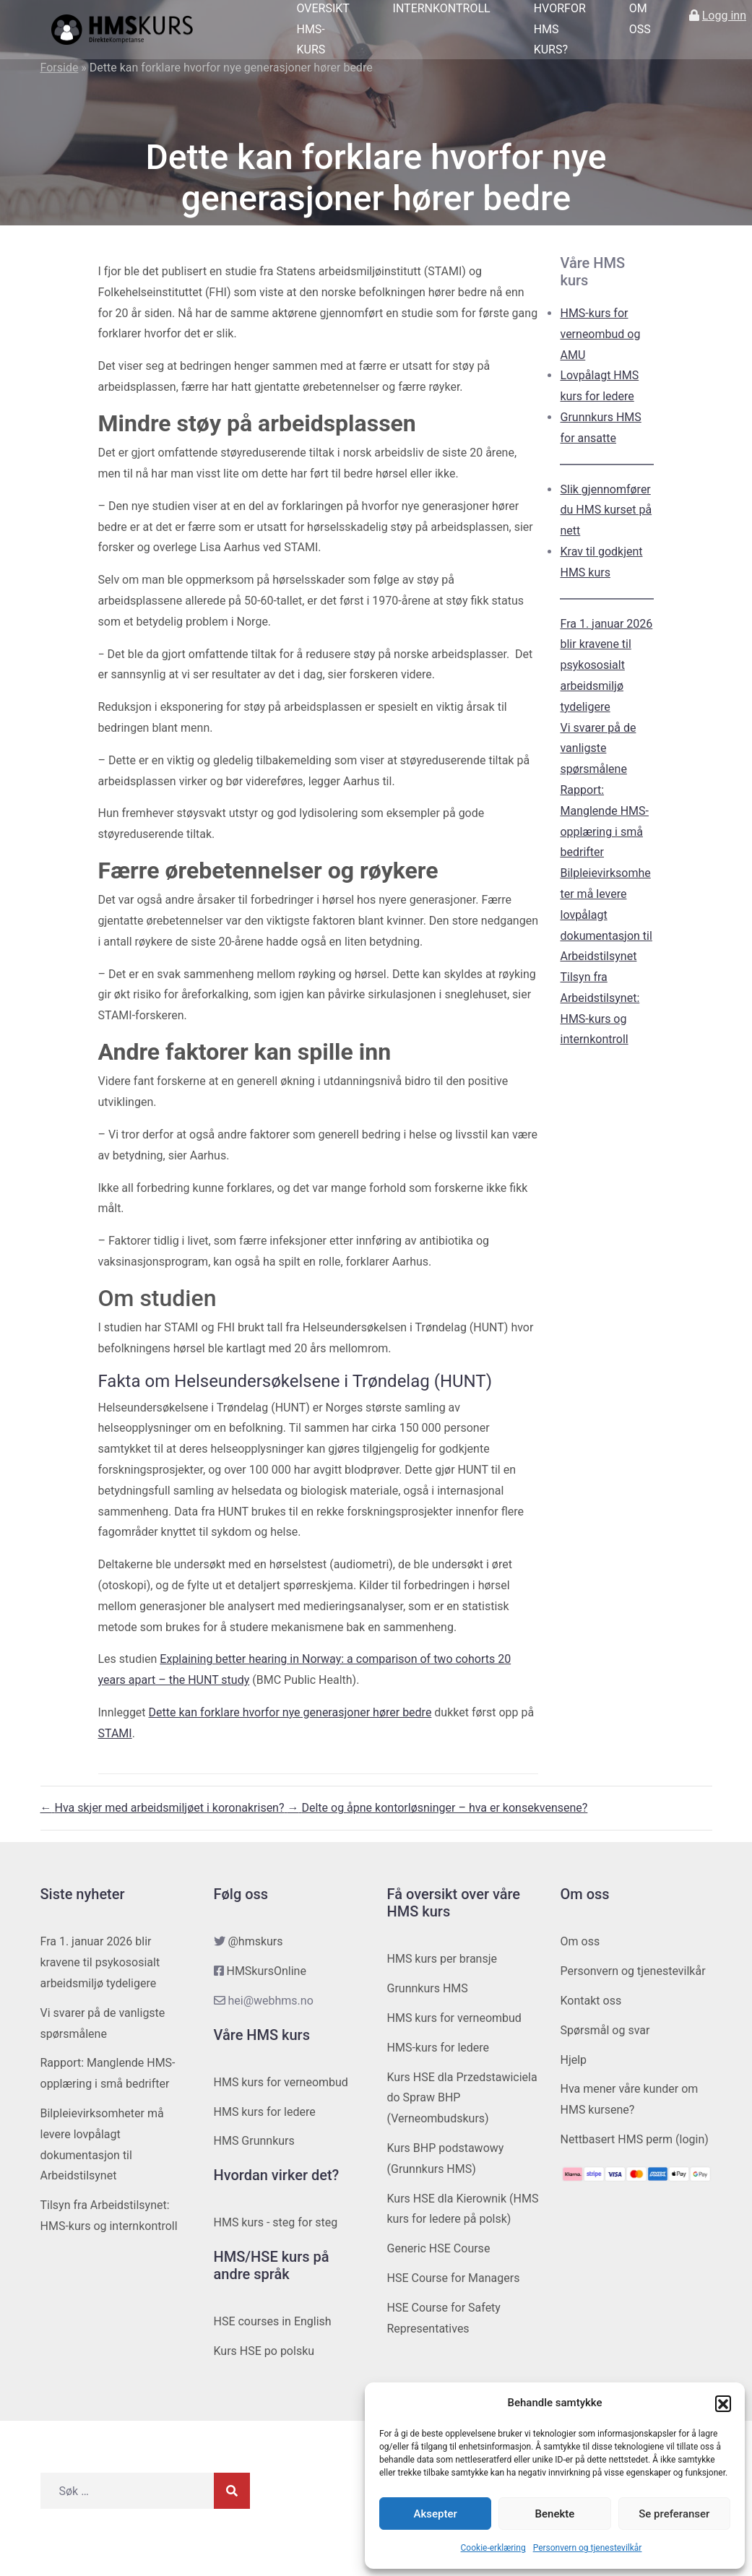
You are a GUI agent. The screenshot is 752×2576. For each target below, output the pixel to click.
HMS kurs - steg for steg (276, 2222)
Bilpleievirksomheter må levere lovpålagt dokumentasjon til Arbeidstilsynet (606, 914)
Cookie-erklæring (493, 2548)
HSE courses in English (273, 2321)
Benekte (555, 2513)
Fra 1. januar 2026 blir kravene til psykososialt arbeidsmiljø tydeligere (606, 665)
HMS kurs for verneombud (281, 2082)
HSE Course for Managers (453, 2278)
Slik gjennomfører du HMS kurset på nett (606, 510)
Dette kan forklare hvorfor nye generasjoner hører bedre (290, 1712)
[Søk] (232, 2491)
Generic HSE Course (438, 2248)
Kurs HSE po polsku (264, 2351)
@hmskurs (255, 1941)
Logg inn (724, 15)
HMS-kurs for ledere (438, 2047)
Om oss (580, 1941)
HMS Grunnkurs (254, 2141)
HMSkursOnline (266, 1971)
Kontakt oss (591, 2000)
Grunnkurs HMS (427, 1988)
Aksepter (435, 2513)
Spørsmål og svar (605, 2030)
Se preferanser (674, 2513)
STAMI (115, 1733)
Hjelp (574, 2060)
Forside (59, 67)
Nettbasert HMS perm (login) (635, 2139)
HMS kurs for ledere (265, 2112)
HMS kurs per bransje (442, 1959)
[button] (723, 2403)
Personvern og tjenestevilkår (587, 2548)
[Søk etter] (127, 2491)
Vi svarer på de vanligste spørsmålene (598, 749)
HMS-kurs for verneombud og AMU (600, 334)
